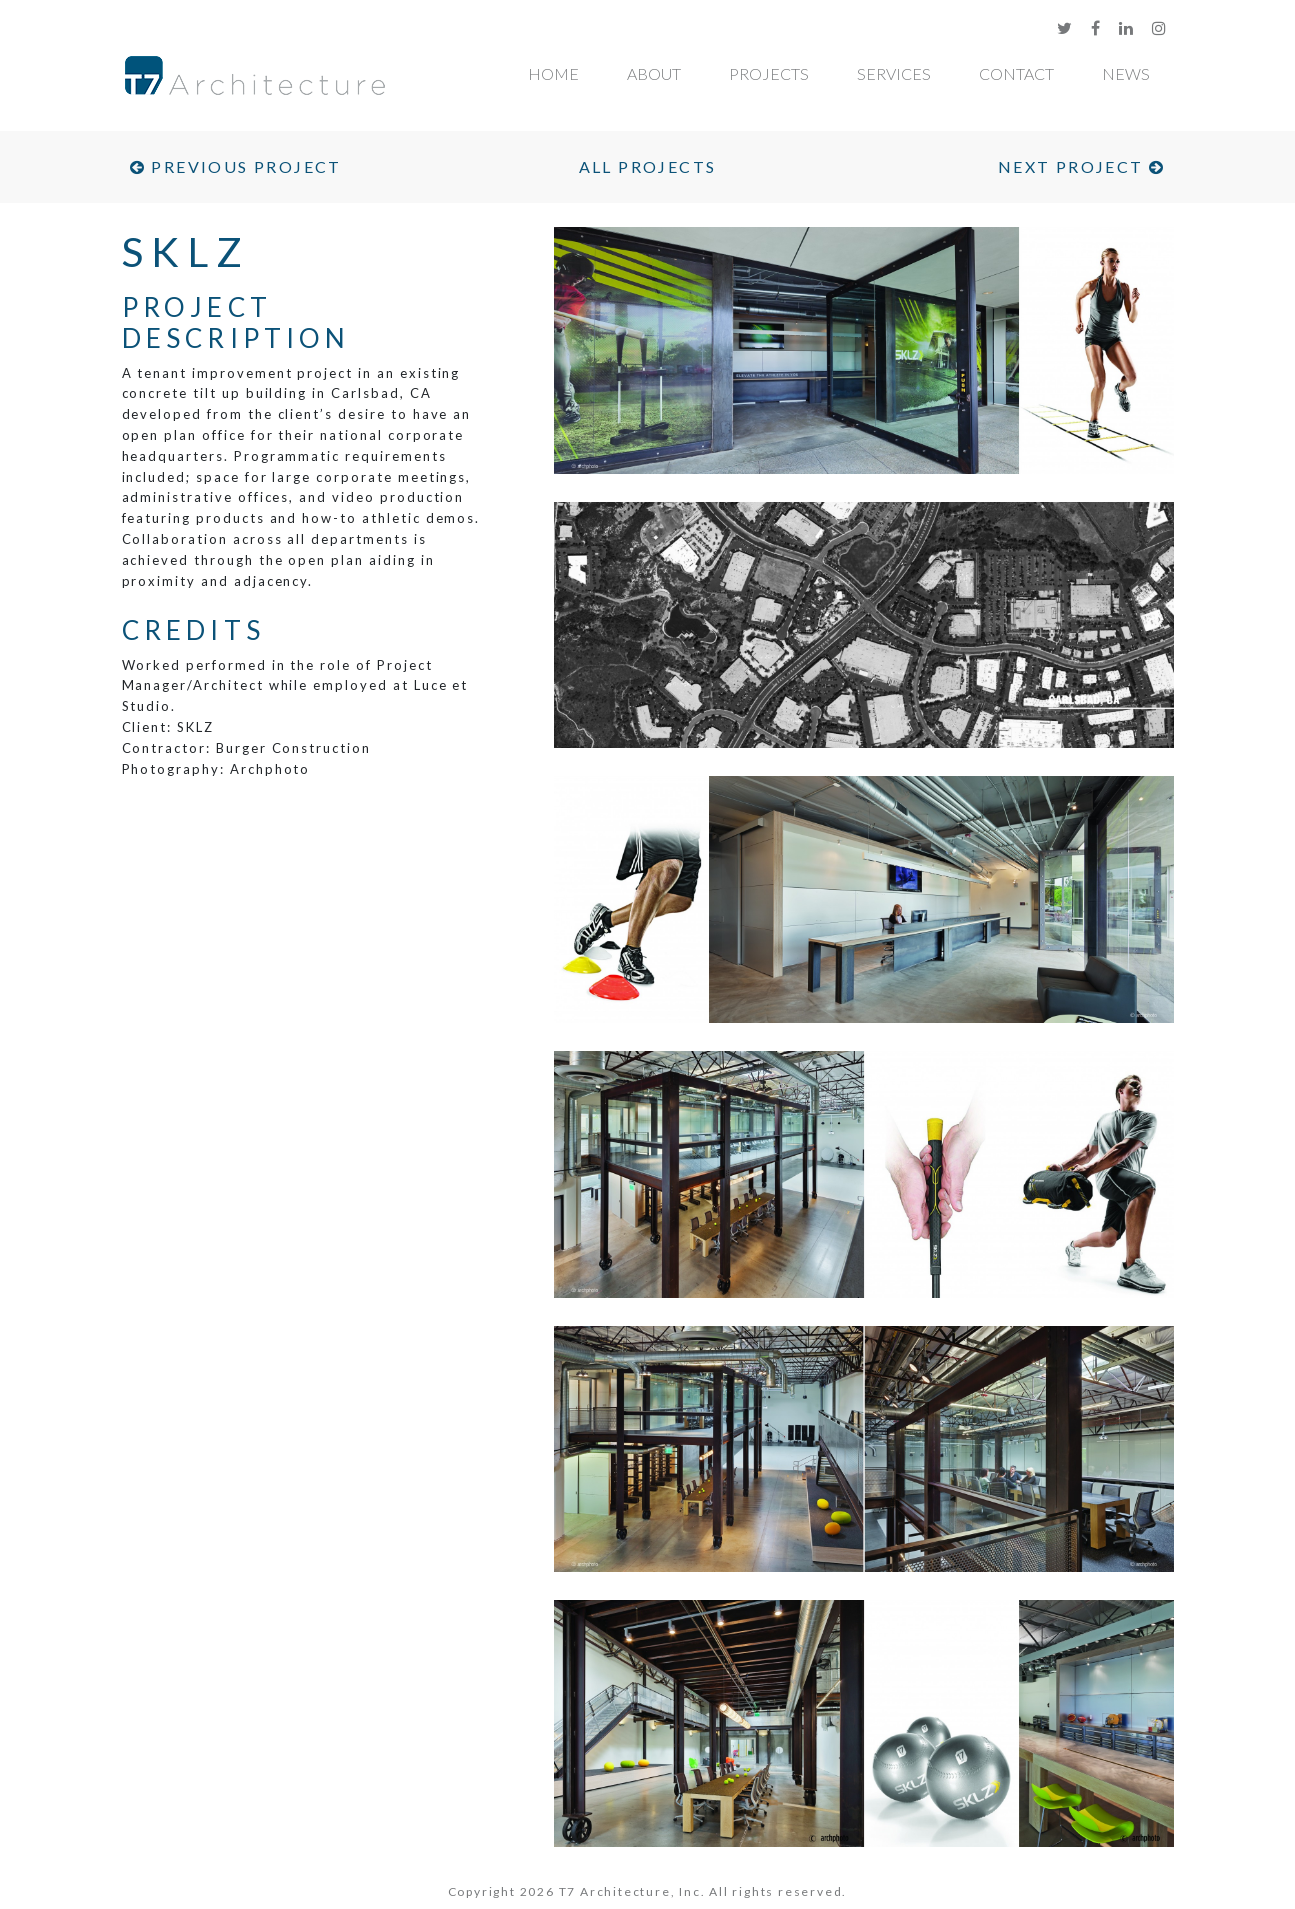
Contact (1016, 73)
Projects (769, 73)
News (1126, 73)
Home (553, 73)
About (654, 73)
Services (894, 73)
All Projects (648, 166)
